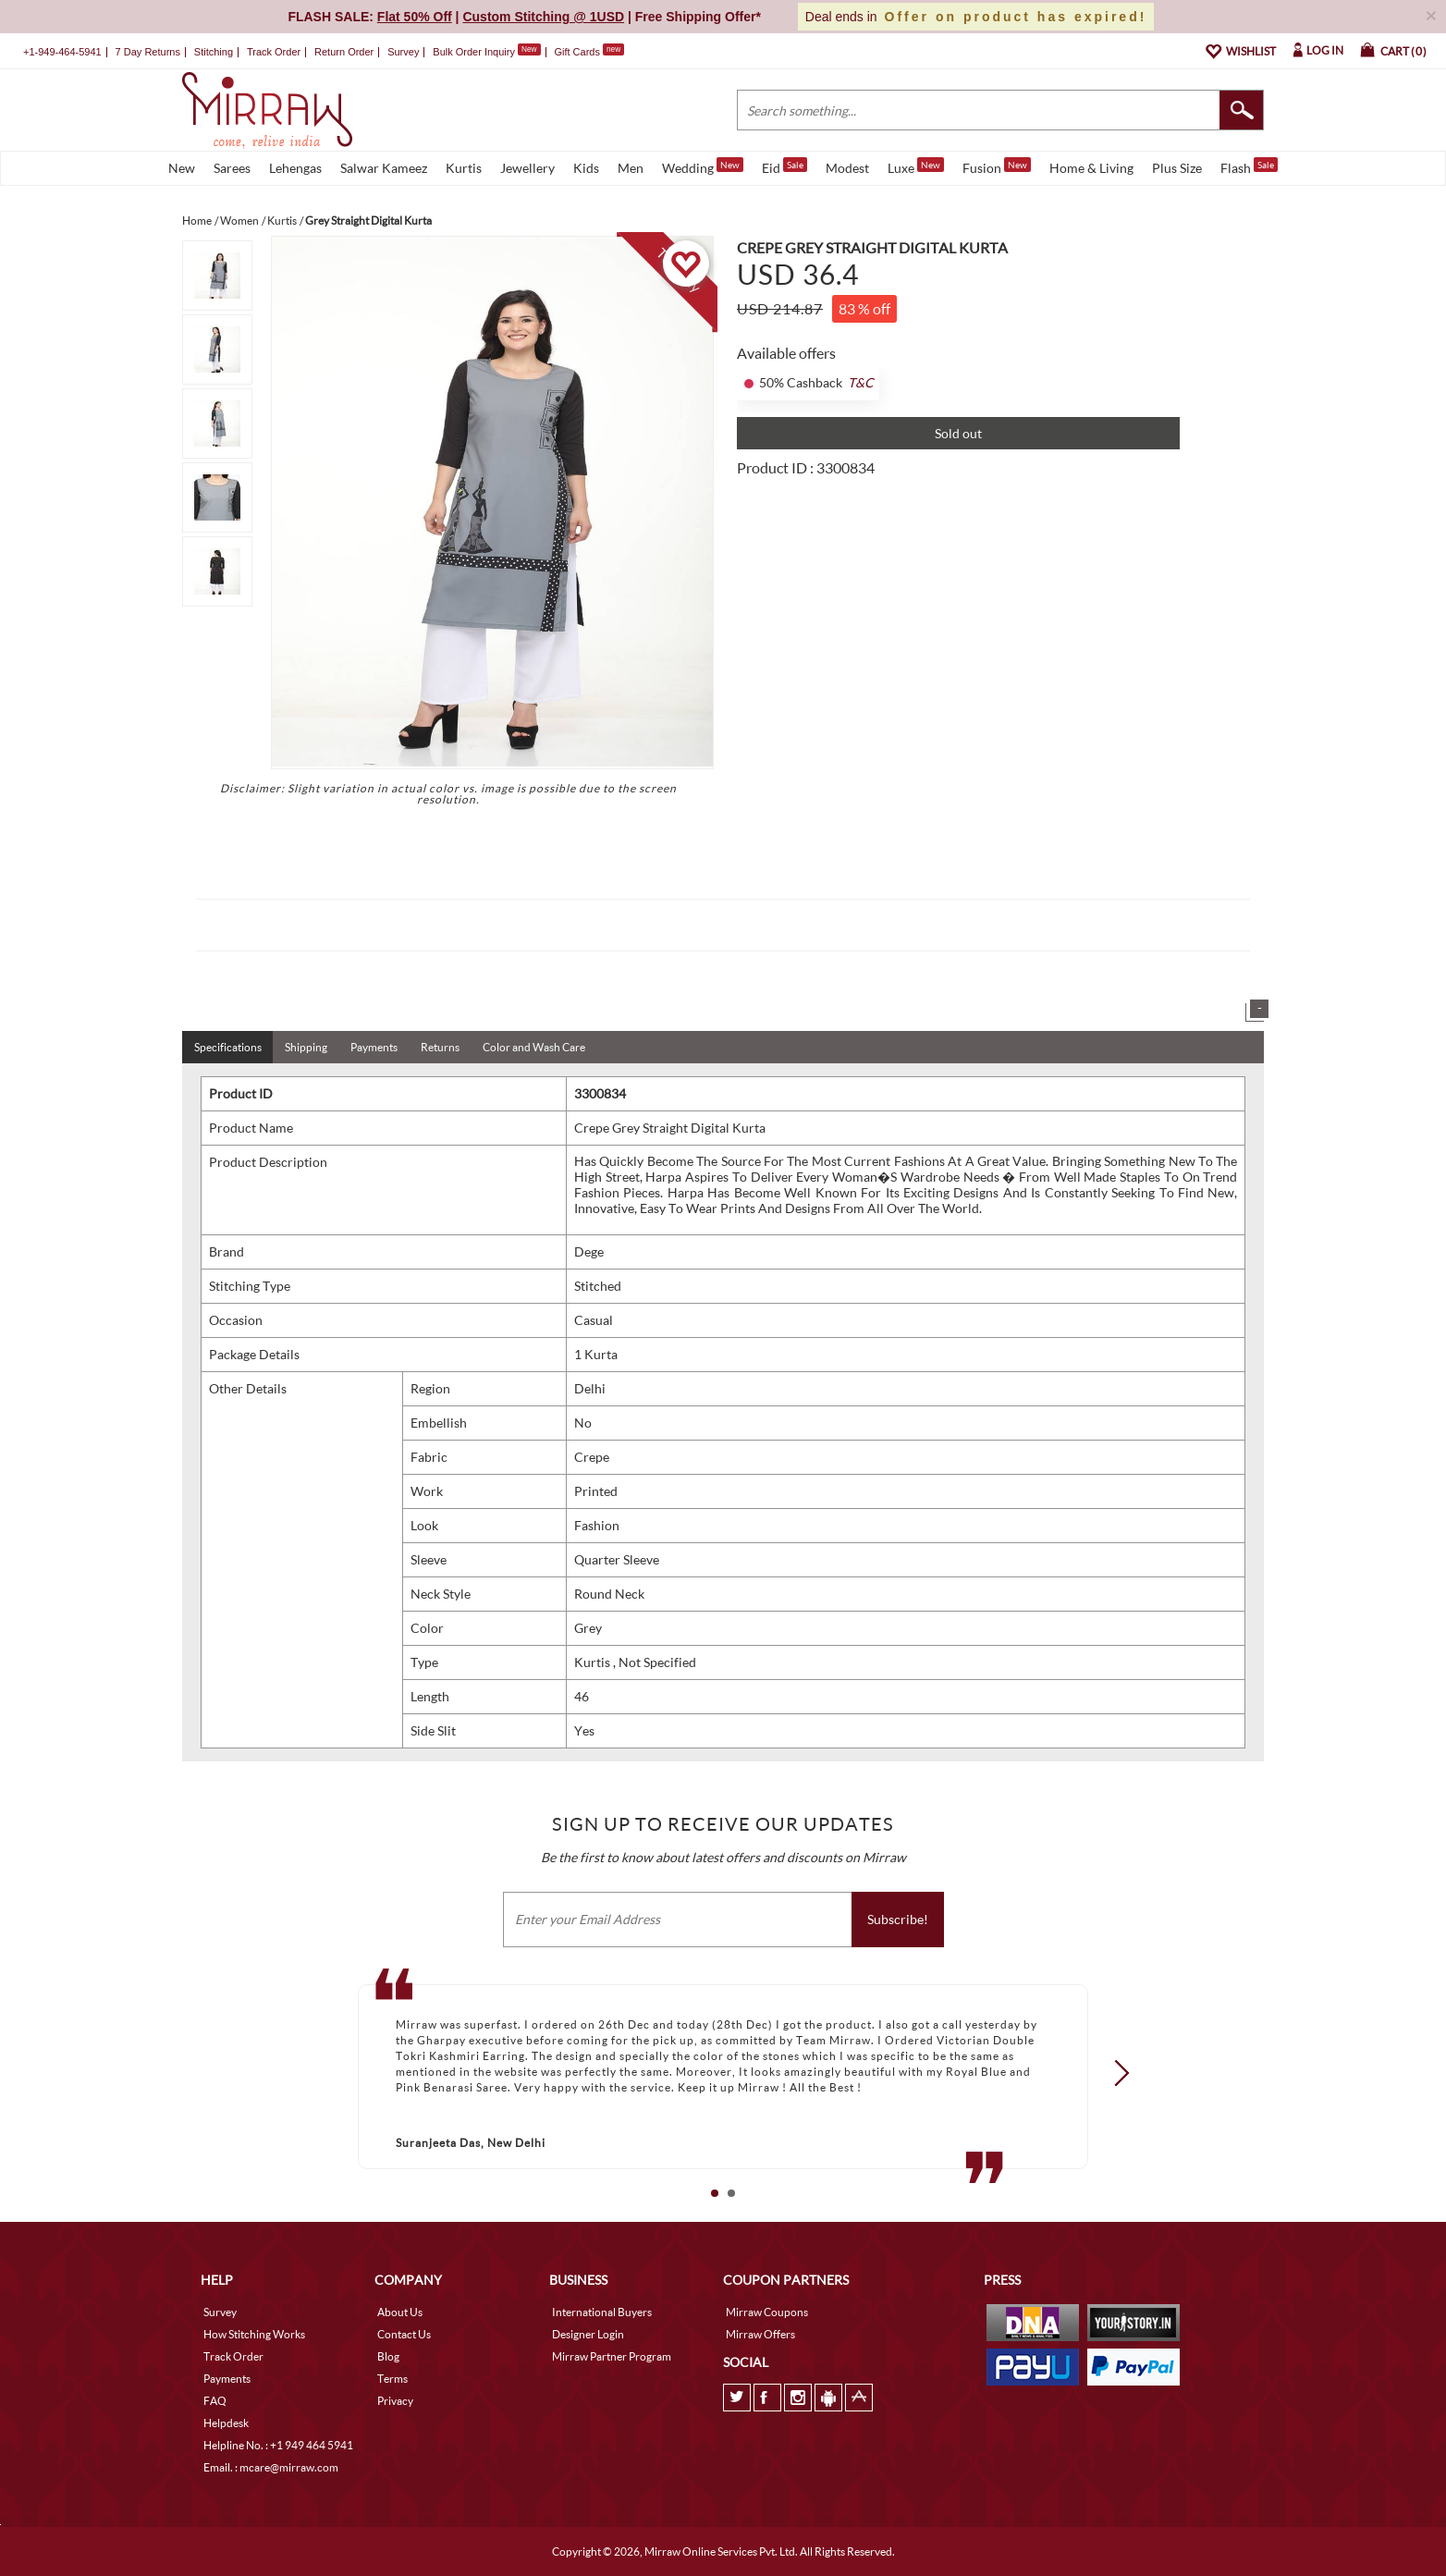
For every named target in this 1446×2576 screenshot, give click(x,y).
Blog (388, 2356)
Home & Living (1091, 168)
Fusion (996, 166)
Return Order (344, 51)
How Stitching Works (254, 2334)
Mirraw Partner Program (611, 2356)
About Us (400, 2312)
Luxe (916, 166)
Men (630, 168)
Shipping (306, 1047)
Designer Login (588, 2334)
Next (1116, 2073)
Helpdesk (226, 2423)
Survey (403, 51)
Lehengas (295, 168)
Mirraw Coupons (767, 2312)
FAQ (215, 2401)
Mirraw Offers (760, 2334)
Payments (374, 1047)
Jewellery (527, 168)
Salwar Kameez (383, 168)
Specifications (228, 1047)
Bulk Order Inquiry (474, 51)
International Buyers (602, 2312)
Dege (589, 1251)
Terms (392, 2379)
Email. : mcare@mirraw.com (270, 2467)
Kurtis (464, 168)
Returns (440, 1047)
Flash (1249, 166)
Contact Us (404, 2334)
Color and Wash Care (534, 1047)
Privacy (395, 2401)
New (181, 168)
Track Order (273, 51)
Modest (847, 168)
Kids (586, 168)
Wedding (702, 166)
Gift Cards (589, 51)
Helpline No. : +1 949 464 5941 (278, 2445)
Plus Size (1177, 168)
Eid (784, 166)
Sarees (232, 168)
